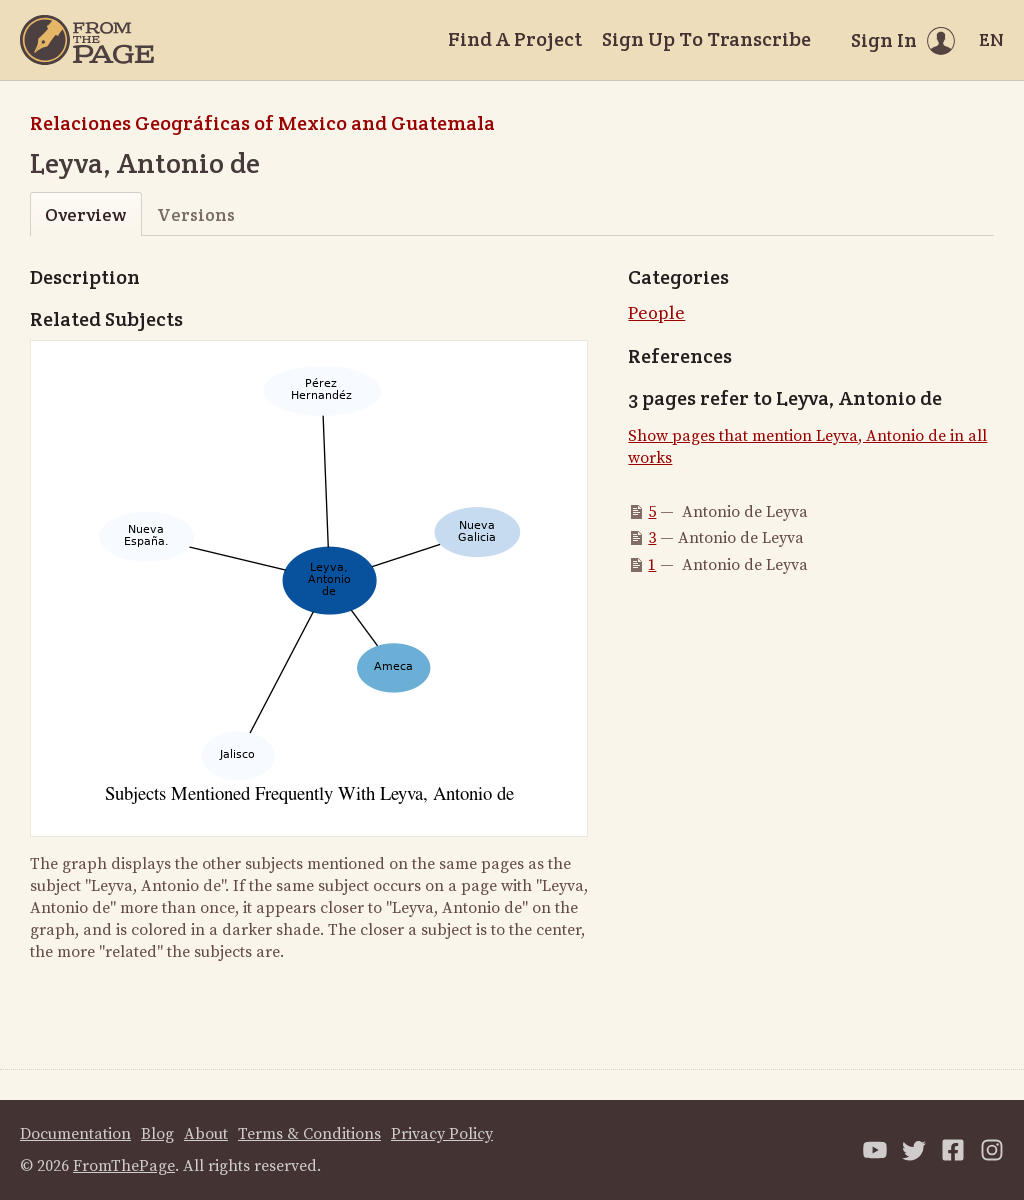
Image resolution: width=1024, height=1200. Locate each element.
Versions (196, 214)
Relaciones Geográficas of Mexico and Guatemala (262, 123)
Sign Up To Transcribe (706, 39)
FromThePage (124, 1166)
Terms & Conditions (309, 1134)
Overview (85, 214)
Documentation (75, 1134)
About (206, 1134)
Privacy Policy (442, 1134)
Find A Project (515, 39)
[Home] (87, 40)
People (656, 313)
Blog (157, 1134)
